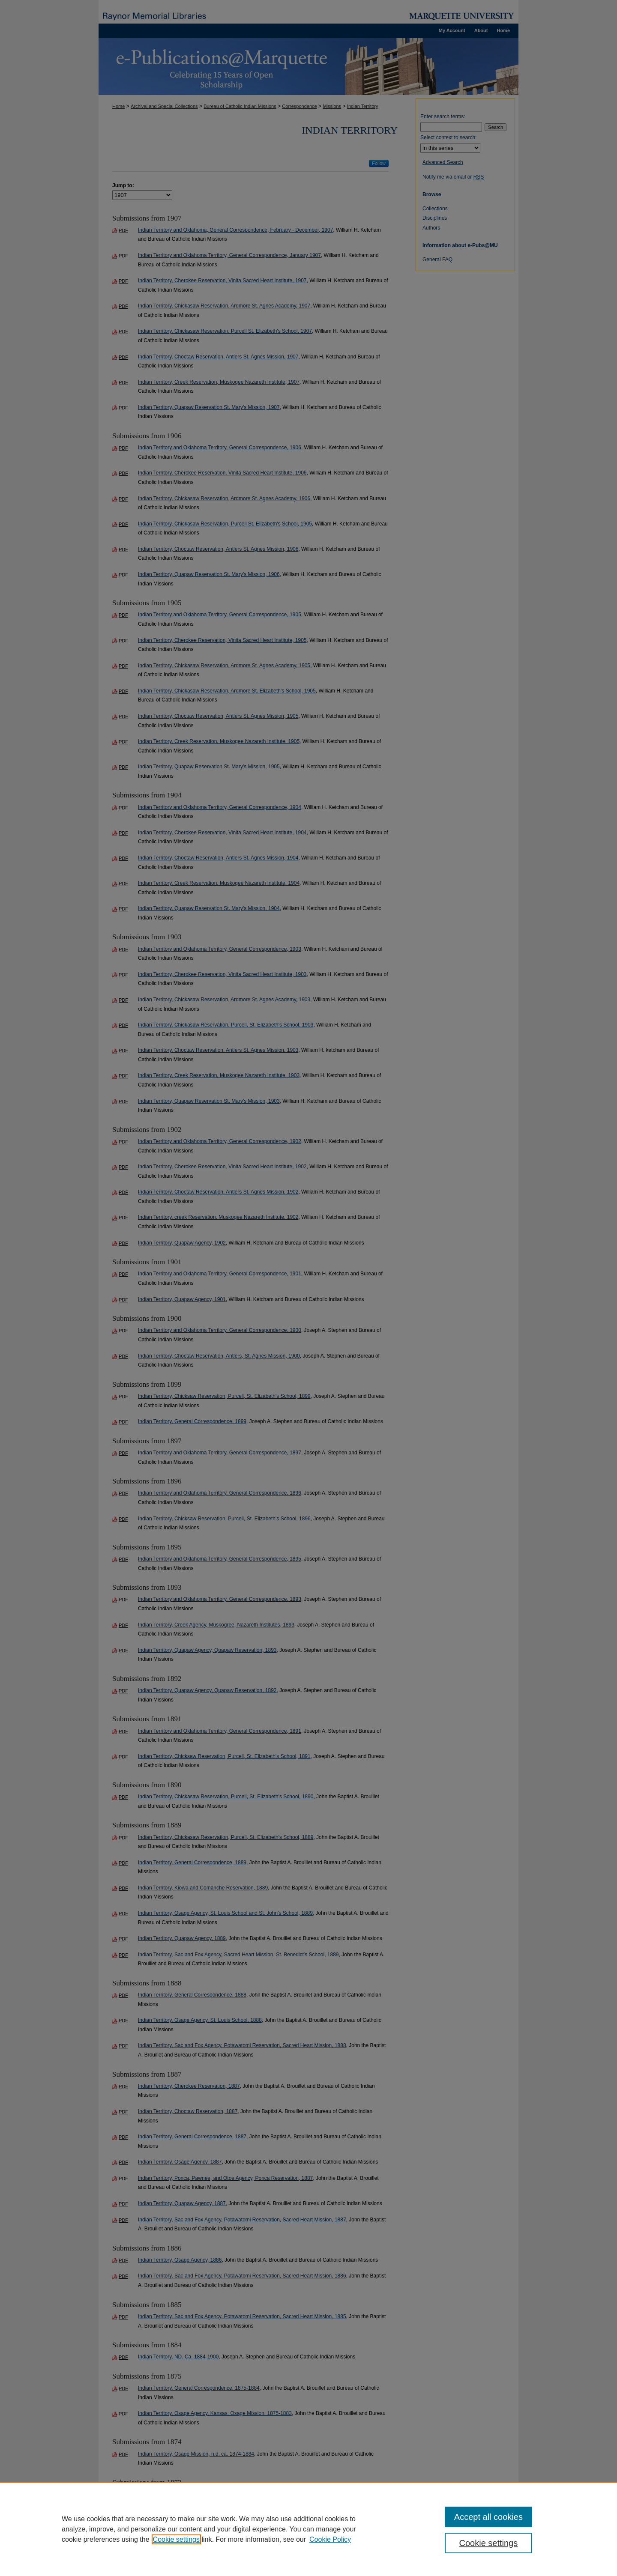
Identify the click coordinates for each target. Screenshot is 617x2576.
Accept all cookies (488, 2517)
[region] (308, 2529)
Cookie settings (176, 2539)
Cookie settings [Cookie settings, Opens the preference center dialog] (488, 2543)
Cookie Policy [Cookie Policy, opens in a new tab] (330, 2539)
